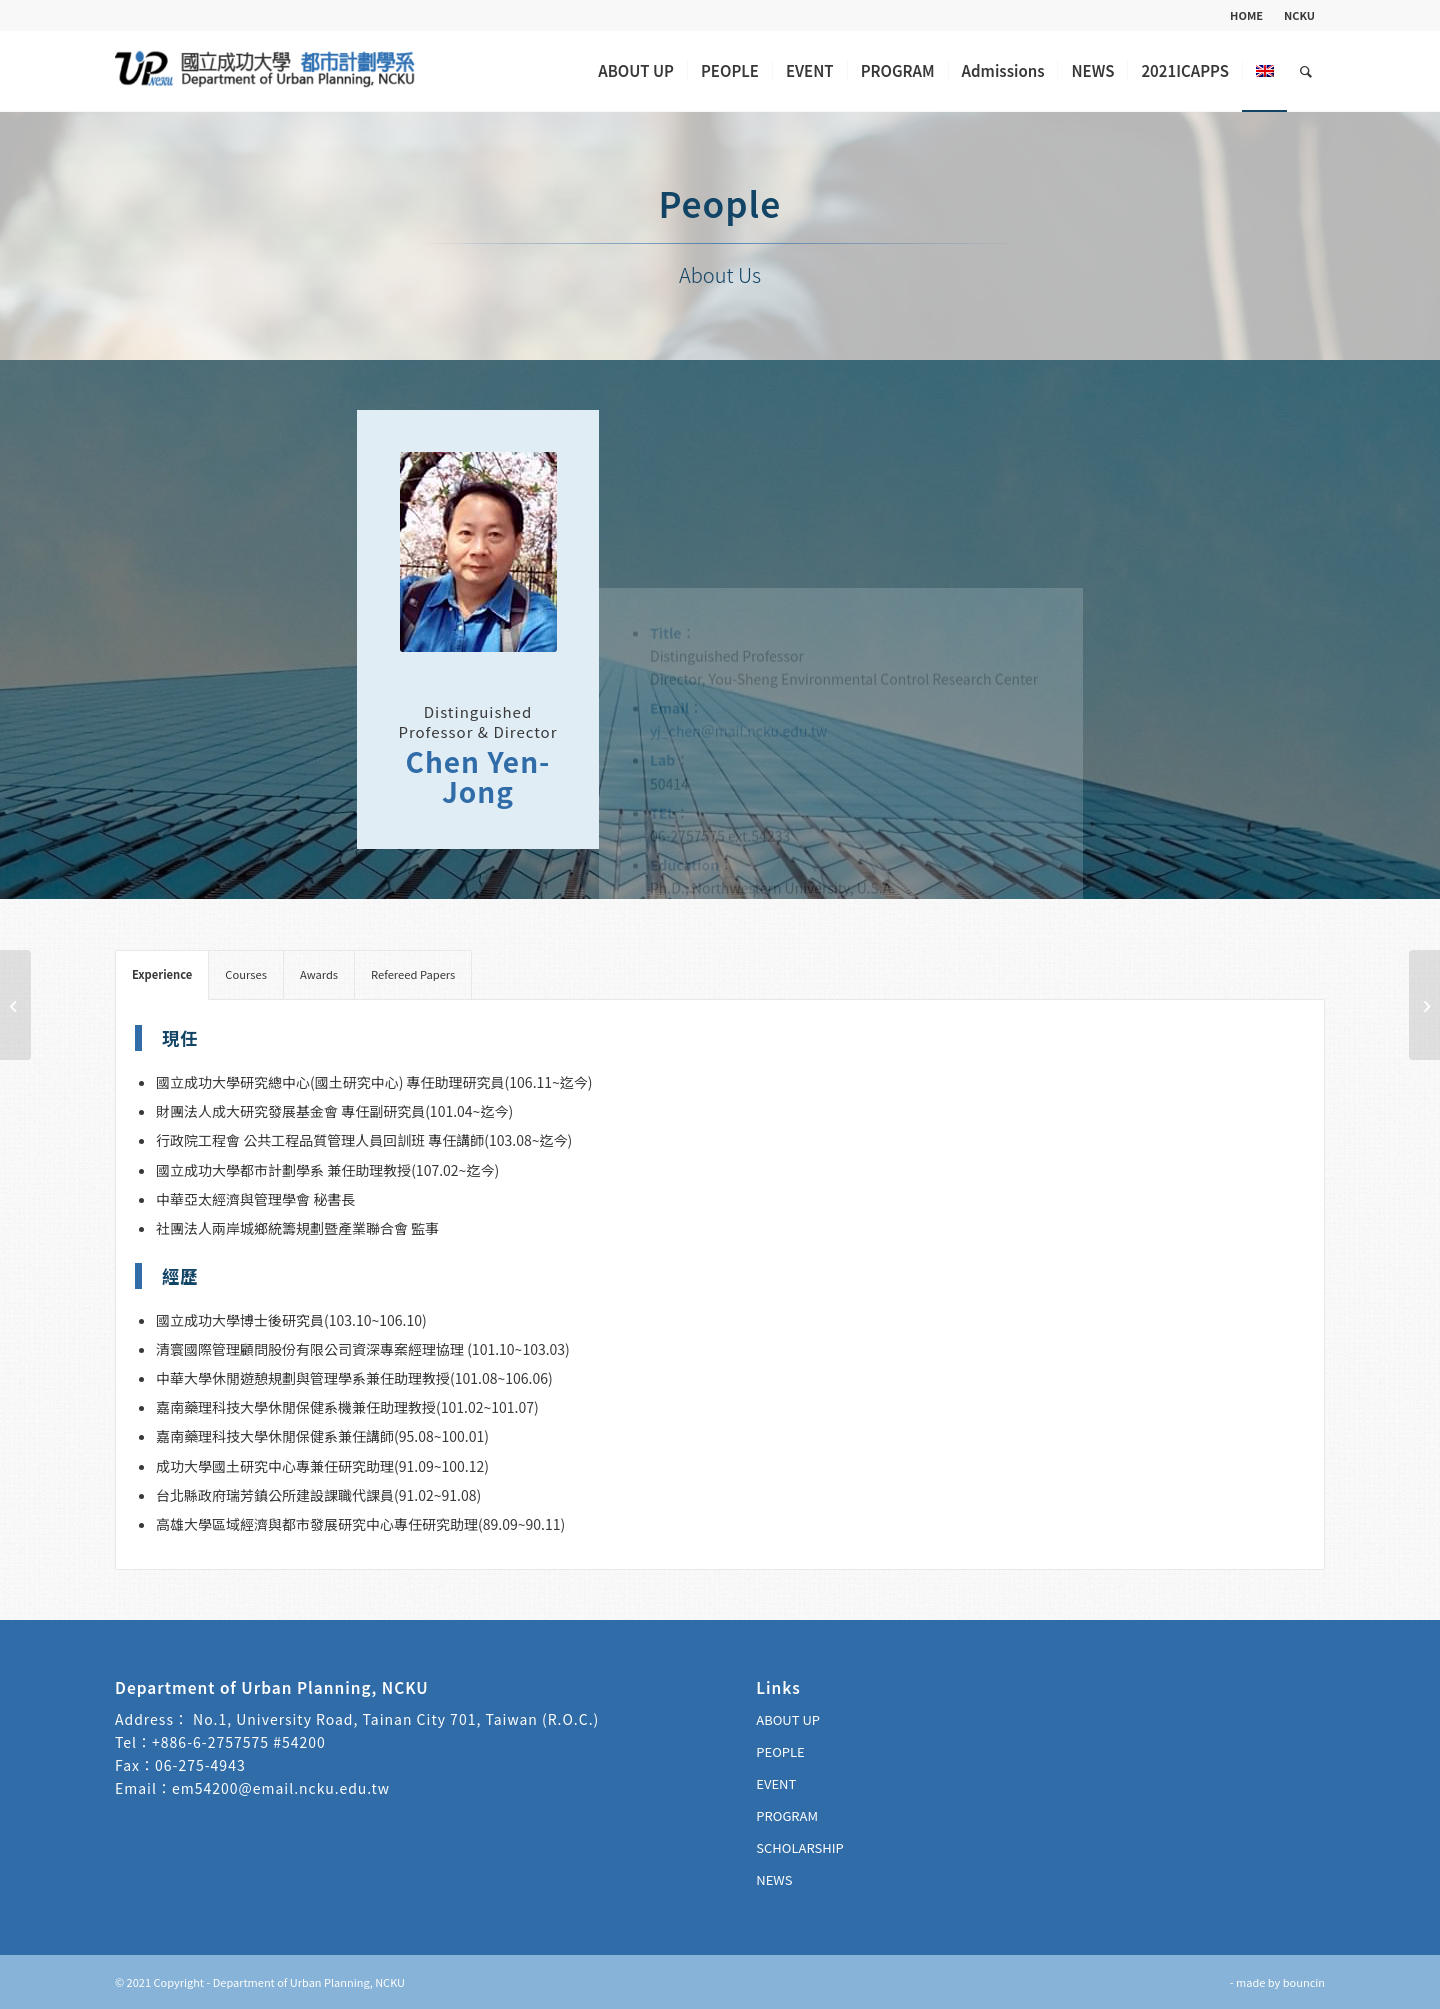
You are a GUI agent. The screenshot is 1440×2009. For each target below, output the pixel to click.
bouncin (1304, 1982)
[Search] (1306, 71)
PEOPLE (780, 1751)
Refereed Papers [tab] (413, 974)
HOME (1246, 15)
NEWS (774, 1879)
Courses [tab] (246, 974)
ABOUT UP (788, 1719)
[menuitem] (1247, 15)
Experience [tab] (162, 974)
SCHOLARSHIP (799, 1847)
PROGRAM (787, 1815)
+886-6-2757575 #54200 (239, 1742)
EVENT (776, 1783)
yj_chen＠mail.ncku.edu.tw (738, 559)
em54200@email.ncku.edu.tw (281, 1788)
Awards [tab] (319, 974)
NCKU (1299, 15)
